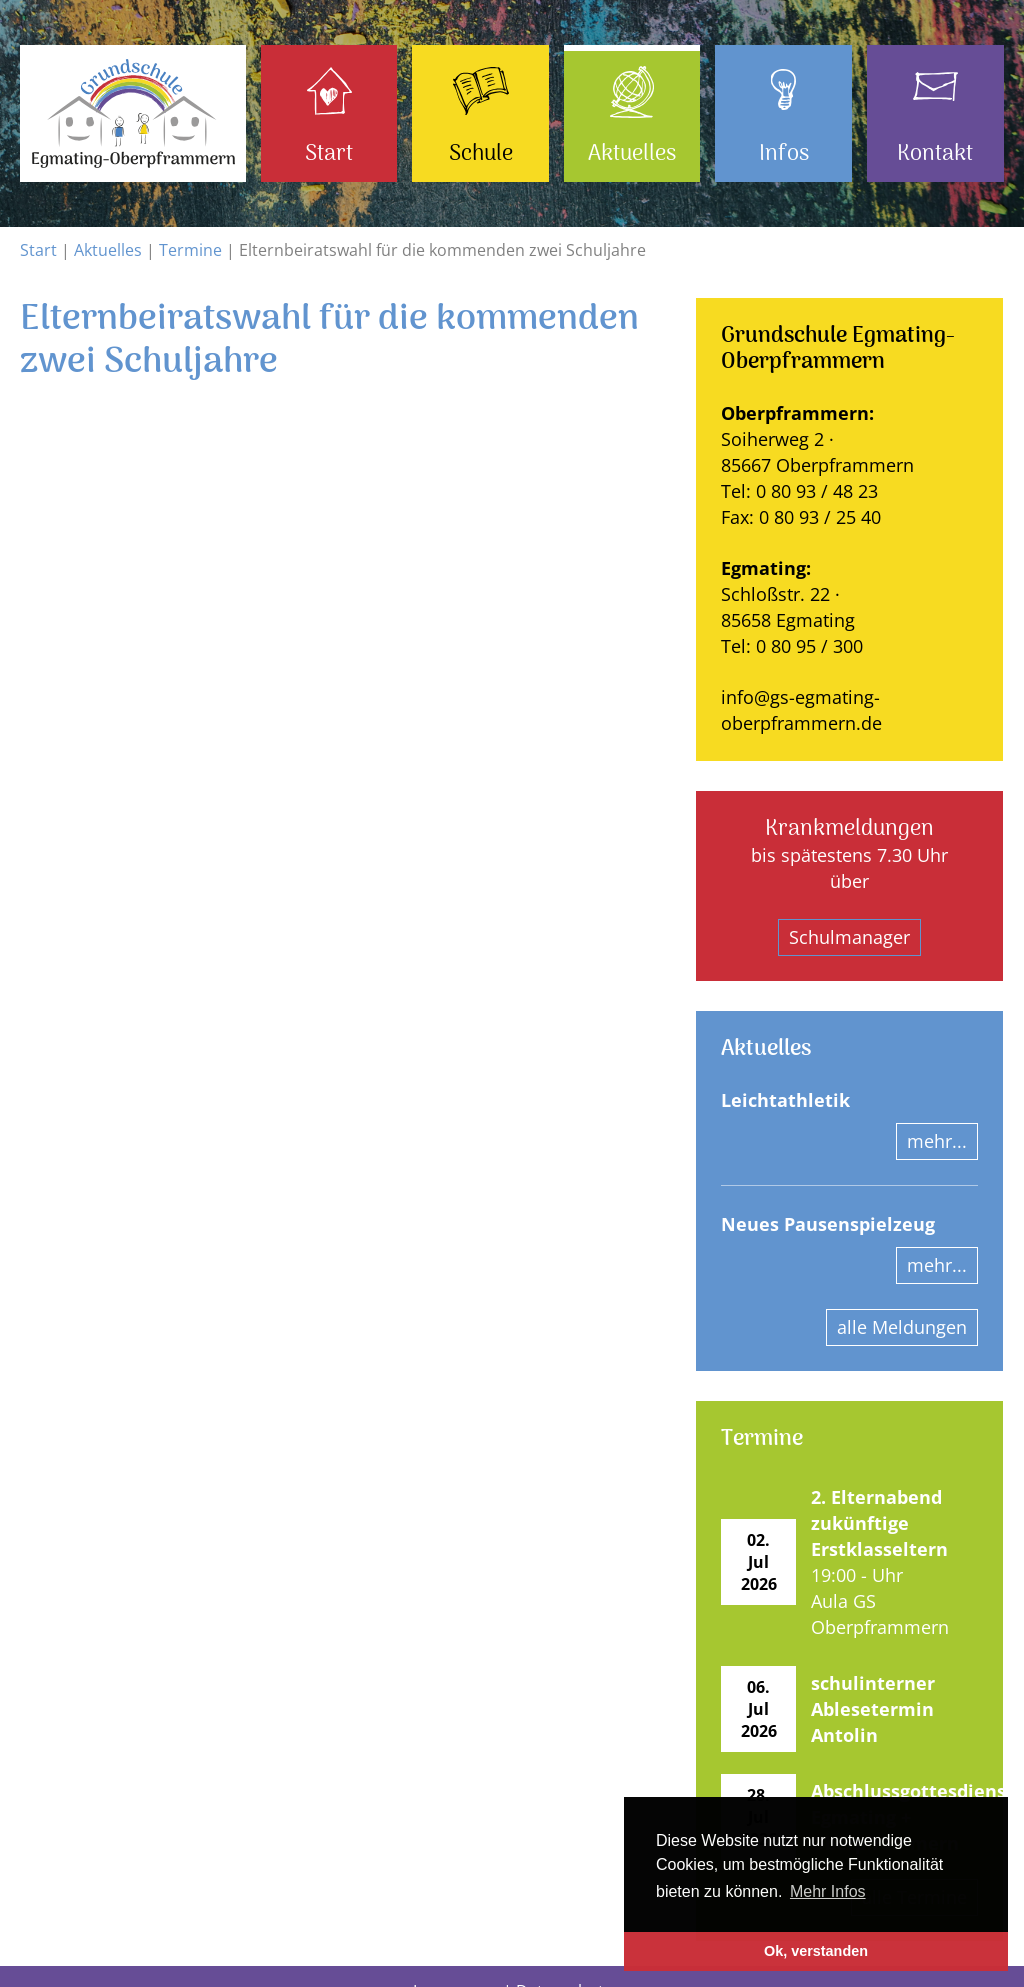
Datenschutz (564, 1962)
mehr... (937, 1141)
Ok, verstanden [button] (816, 1951)
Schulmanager (849, 937)
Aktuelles (632, 154)
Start (329, 154)
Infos (784, 154)
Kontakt (935, 154)
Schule (481, 154)
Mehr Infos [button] (828, 1891)
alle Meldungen (902, 1327)
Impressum (456, 1962)
